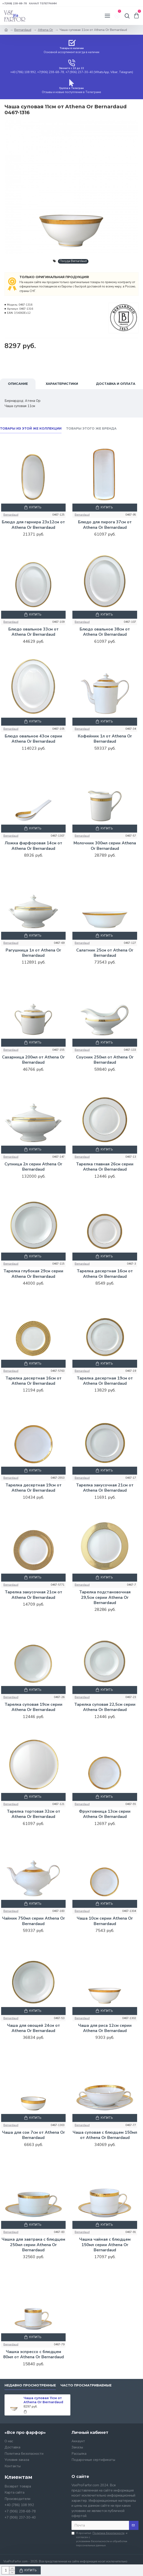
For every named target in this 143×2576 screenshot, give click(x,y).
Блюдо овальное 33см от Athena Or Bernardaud (33, 632)
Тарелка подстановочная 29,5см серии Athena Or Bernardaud (105, 1597)
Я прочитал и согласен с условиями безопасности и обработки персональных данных (99, 2539)
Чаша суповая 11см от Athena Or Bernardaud (43, 2400)
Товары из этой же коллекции (31, 428)
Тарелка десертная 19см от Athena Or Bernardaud (105, 1381)
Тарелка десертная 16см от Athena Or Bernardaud (105, 1273)
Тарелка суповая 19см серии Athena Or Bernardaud (33, 1707)
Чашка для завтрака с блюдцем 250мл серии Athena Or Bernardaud (33, 2245)
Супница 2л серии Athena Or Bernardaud (33, 1167)
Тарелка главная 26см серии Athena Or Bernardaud (104, 1167)
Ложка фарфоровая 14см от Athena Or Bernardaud (33, 846)
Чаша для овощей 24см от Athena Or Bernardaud (33, 2028)
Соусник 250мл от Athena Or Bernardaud (104, 1060)
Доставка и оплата (115, 384)
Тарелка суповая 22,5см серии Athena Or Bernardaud (105, 1707)
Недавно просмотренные (30, 2385)
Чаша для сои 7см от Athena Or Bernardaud (33, 2135)
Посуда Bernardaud (73, 261)
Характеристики (62, 384)
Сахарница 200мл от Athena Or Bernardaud (33, 1060)
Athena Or (45, 30)
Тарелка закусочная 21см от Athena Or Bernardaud (104, 1488)
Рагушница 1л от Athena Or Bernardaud (33, 953)
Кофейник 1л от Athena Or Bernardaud (105, 739)
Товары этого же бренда (91, 428)
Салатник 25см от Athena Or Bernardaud (104, 953)
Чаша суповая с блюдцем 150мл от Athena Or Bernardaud (105, 2135)
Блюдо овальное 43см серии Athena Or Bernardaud (33, 739)
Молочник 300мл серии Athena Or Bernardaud (105, 846)
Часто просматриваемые (86, 2385)
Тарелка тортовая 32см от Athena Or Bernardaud (33, 1814)
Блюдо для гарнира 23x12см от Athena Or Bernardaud (33, 524)
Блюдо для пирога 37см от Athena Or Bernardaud (105, 524)
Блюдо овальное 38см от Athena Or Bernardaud (105, 632)
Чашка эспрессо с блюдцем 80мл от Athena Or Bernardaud (33, 2354)
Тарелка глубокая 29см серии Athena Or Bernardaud (33, 1273)
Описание (18, 384)
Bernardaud (22, 30)
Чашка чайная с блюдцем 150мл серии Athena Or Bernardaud (105, 2245)
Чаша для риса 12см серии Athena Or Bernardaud (105, 2028)
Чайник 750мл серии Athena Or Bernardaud (33, 1921)
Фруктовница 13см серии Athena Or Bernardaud (105, 1814)
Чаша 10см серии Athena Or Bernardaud (105, 1921)
